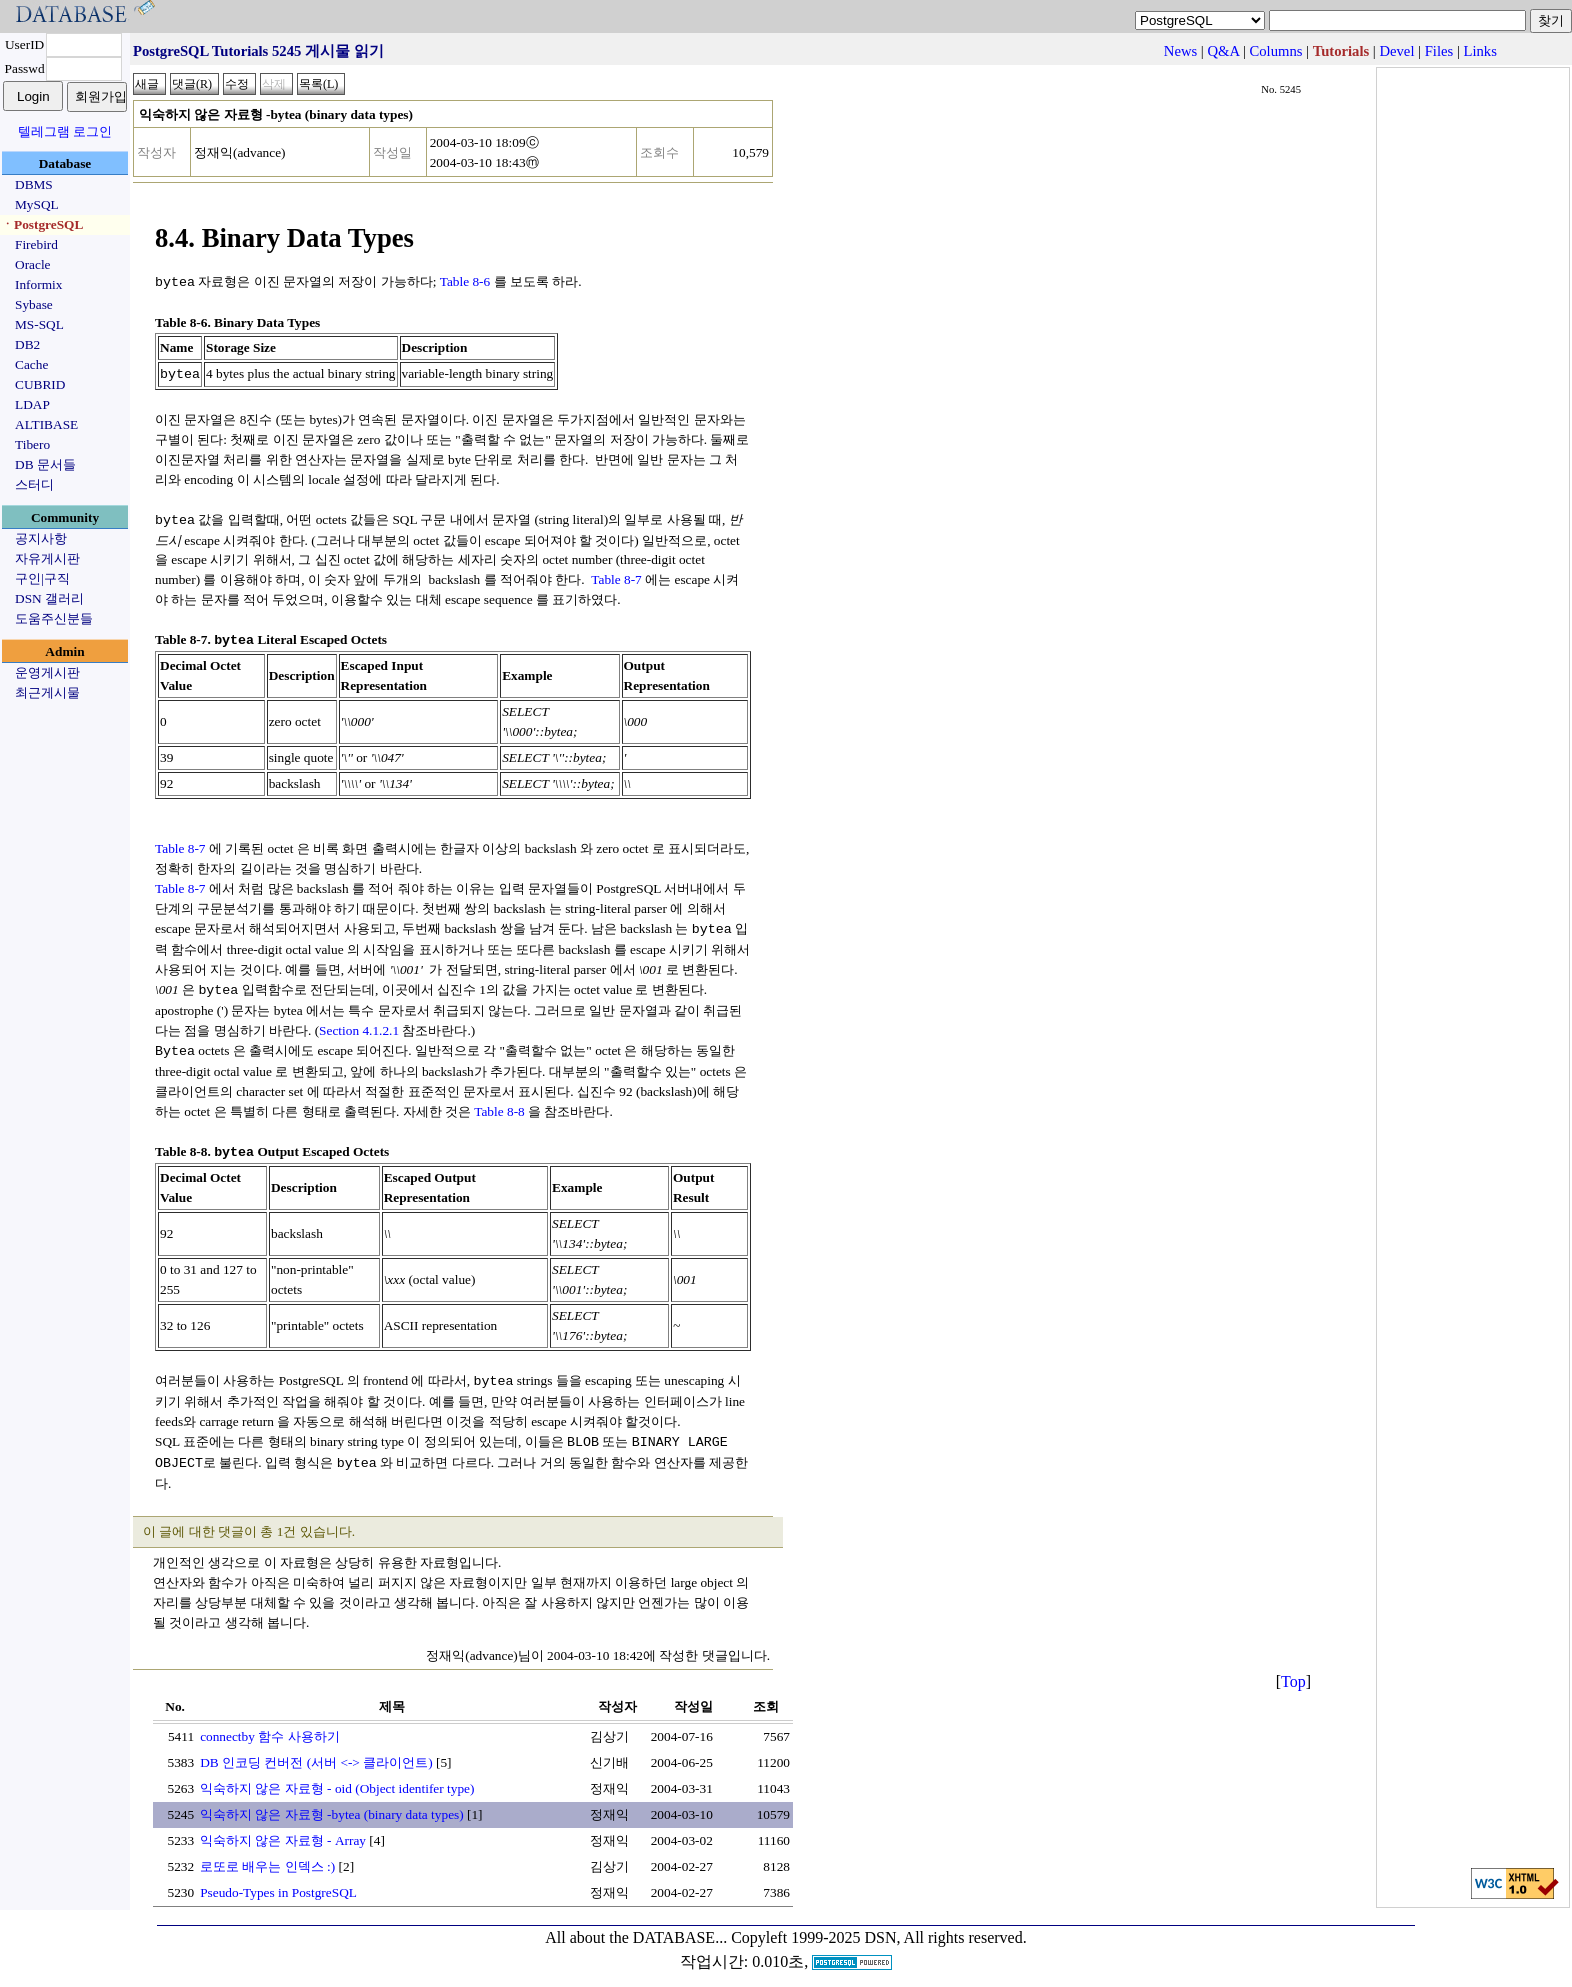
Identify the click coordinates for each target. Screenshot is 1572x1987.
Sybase (34, 304)
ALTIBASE (46, 424)
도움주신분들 (54, 618)
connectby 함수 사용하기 (269, 1725)
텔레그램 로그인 (65, 131)
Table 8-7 (616, 576)
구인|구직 (42, 578)
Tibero (32, 444)
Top (1293, 1670)
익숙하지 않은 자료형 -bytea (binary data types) (332, 1803)
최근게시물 (47, 692)
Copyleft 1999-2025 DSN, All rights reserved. (879, 1926)
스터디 (34, 484)
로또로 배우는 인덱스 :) (267, 1855)
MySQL (37, 204)
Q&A (1223, 51)
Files (1439, 51)
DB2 (27, 344)
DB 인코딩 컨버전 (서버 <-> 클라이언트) (316, 1751)
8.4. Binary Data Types (284, 238)
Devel (1396, 51)
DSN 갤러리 (49, 598)
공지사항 (41, 538)
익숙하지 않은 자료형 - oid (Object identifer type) (337, 1777)
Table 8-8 (499, 1104)
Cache (31, 364)
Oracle (33, 264)
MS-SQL (39, 324)
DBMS (34, 184)
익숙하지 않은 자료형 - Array (283, 1829)
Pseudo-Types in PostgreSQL (278, 1881)
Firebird (36, 244)
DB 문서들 (45, 464)
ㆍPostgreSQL (42, 224)
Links (1480, 51)
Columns (1276, 51)
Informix (38, 284)
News (1180, 51)
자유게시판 (47, 558)
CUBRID (40, 384)
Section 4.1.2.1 (359, 1024)
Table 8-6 (465, 281)
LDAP (32, 404)
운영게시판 (47, 672)
